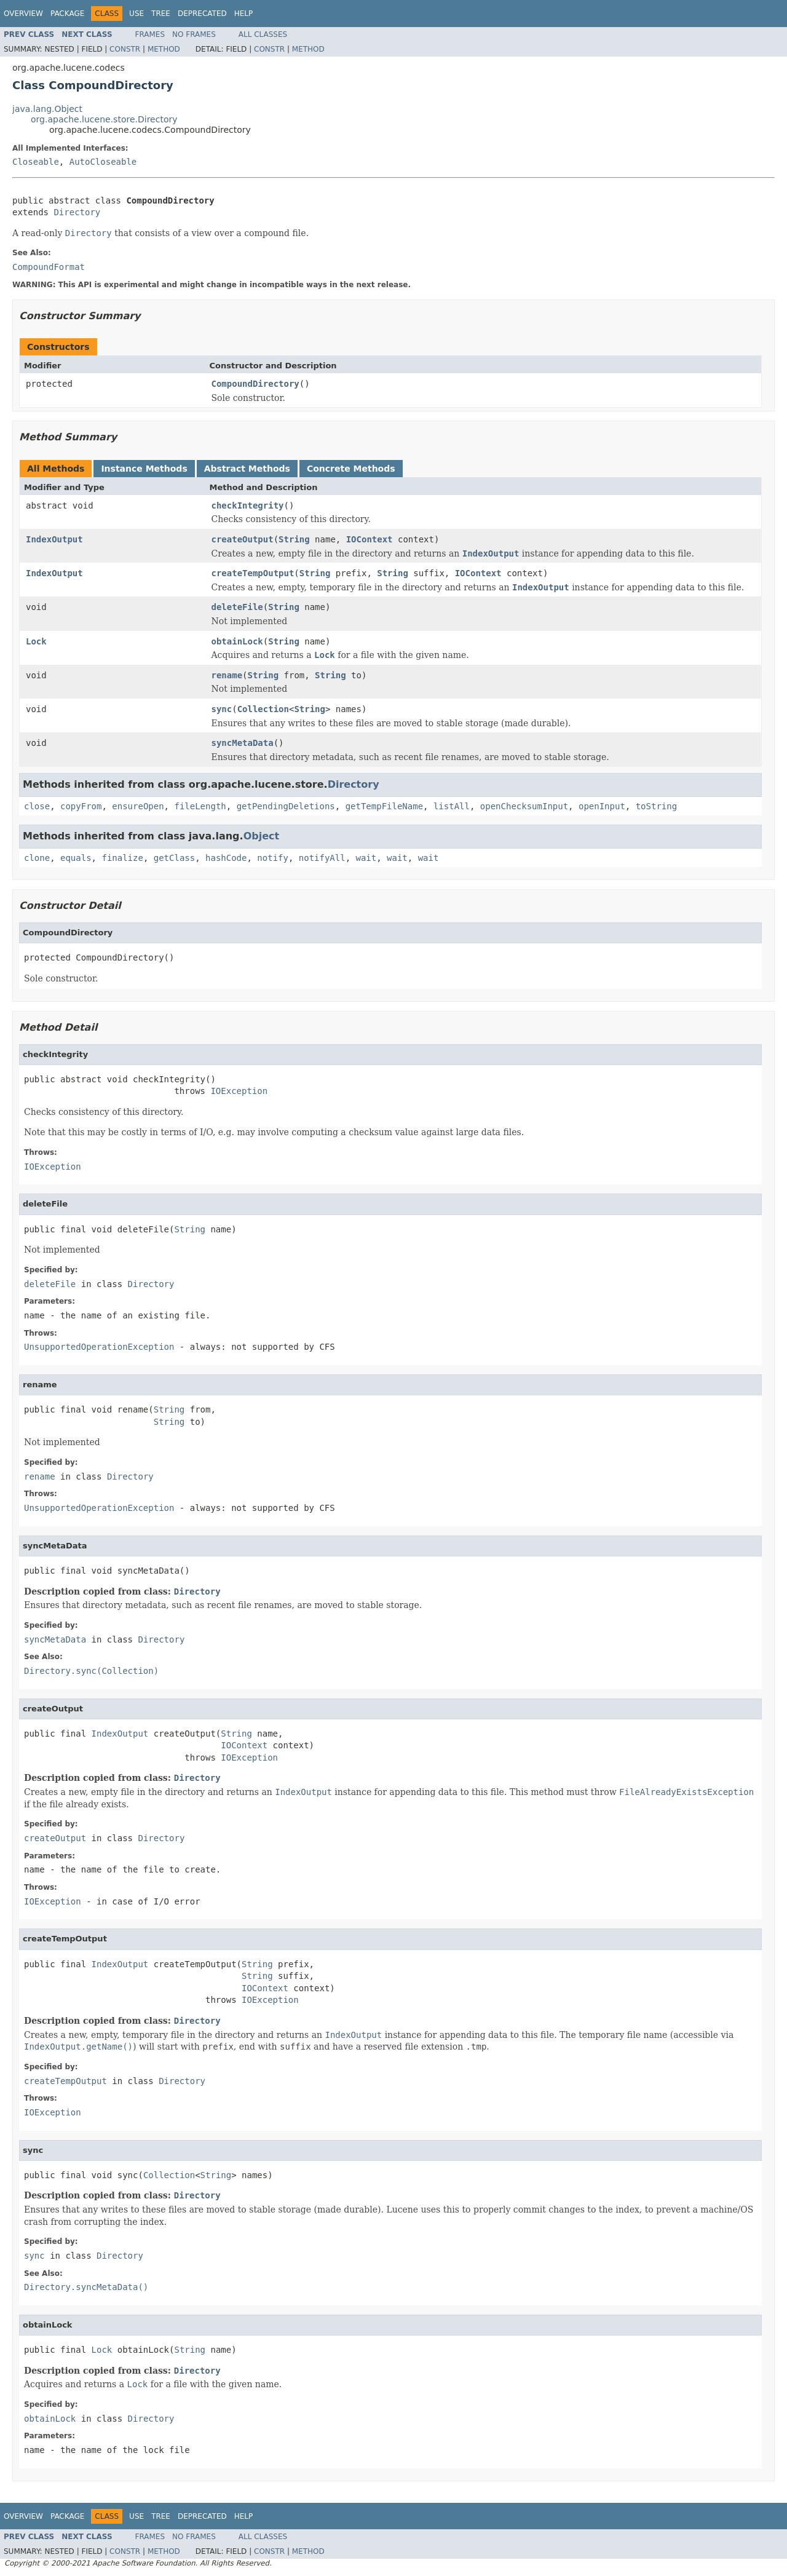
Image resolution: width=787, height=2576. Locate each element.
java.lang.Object (47, 109)
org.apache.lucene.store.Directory (104, 119)
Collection (263, 709)
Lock (36, 641)
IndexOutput (54, 539)
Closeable (35, 162)
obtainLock (237, 641)
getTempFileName (384, 806)
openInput (602, 806)
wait (366, 858)
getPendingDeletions (286, 806)
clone (37, 858)
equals (76, 858)
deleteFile (237, 607)
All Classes (263, 34)
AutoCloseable (103, 162)
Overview (23, 13)
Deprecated (202, 13)
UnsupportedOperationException (99, 1347)
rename (227, 675)
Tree (160, 13)
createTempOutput (253, 573)
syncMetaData (243, 743)
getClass (174, 858)
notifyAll (322, 858)
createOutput (243, 539)
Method (164, 49)
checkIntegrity (248, 505)
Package (67, 13)
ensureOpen (138, 806)
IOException (238, 1091)
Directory (76, 212)
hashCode (226, 858)
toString (656, 806)
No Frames (194, 34)
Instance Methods (144, 469)
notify (272, 858)
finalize (122, 858)
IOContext (369, 539)
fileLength (200, 806)
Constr (124, 49)
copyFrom (80, 806)
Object (261, 836)
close (37, 806)
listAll (451, 806)
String (294, 539)
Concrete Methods (351, 469)
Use (136, 13)
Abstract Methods (247, 469)
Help (243, 13)
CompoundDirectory (255, 384)
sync (222, 709)
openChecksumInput (524, 806)
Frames (150, 34)
